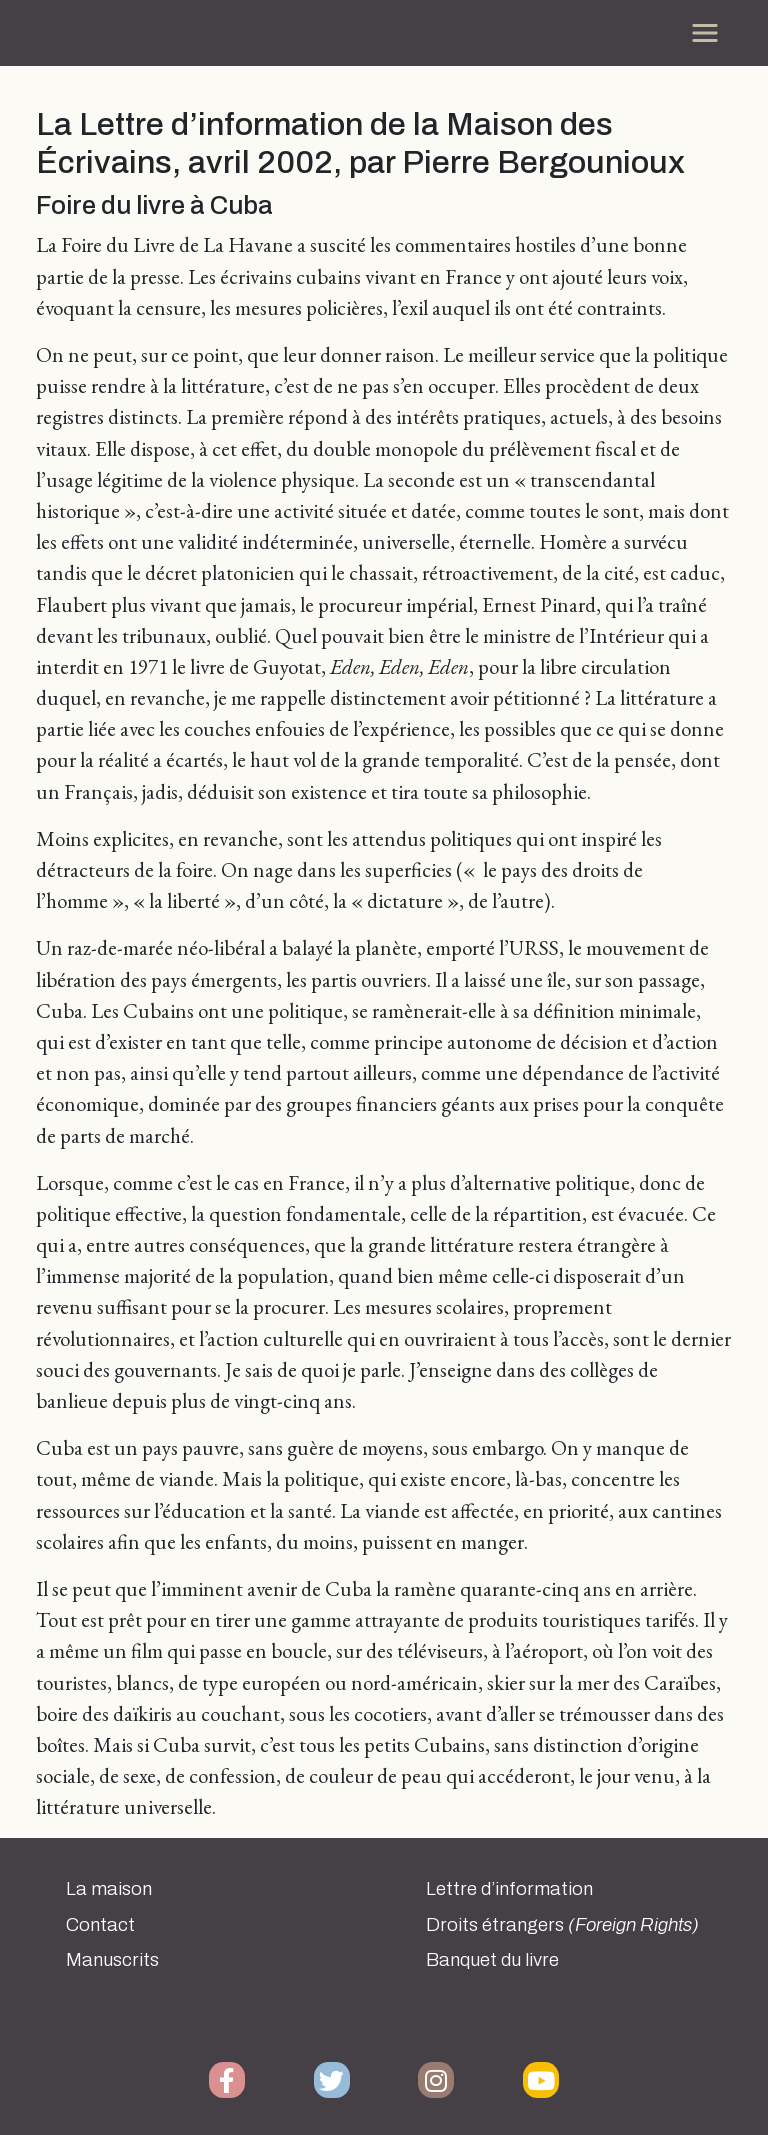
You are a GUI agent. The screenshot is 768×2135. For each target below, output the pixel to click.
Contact (100, 1925)
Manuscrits (112, 1960)
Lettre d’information (509, 1889)
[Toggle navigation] (705, 33)
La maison (109, 1889)
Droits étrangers (562, 1925)
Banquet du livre (492, 1960)
